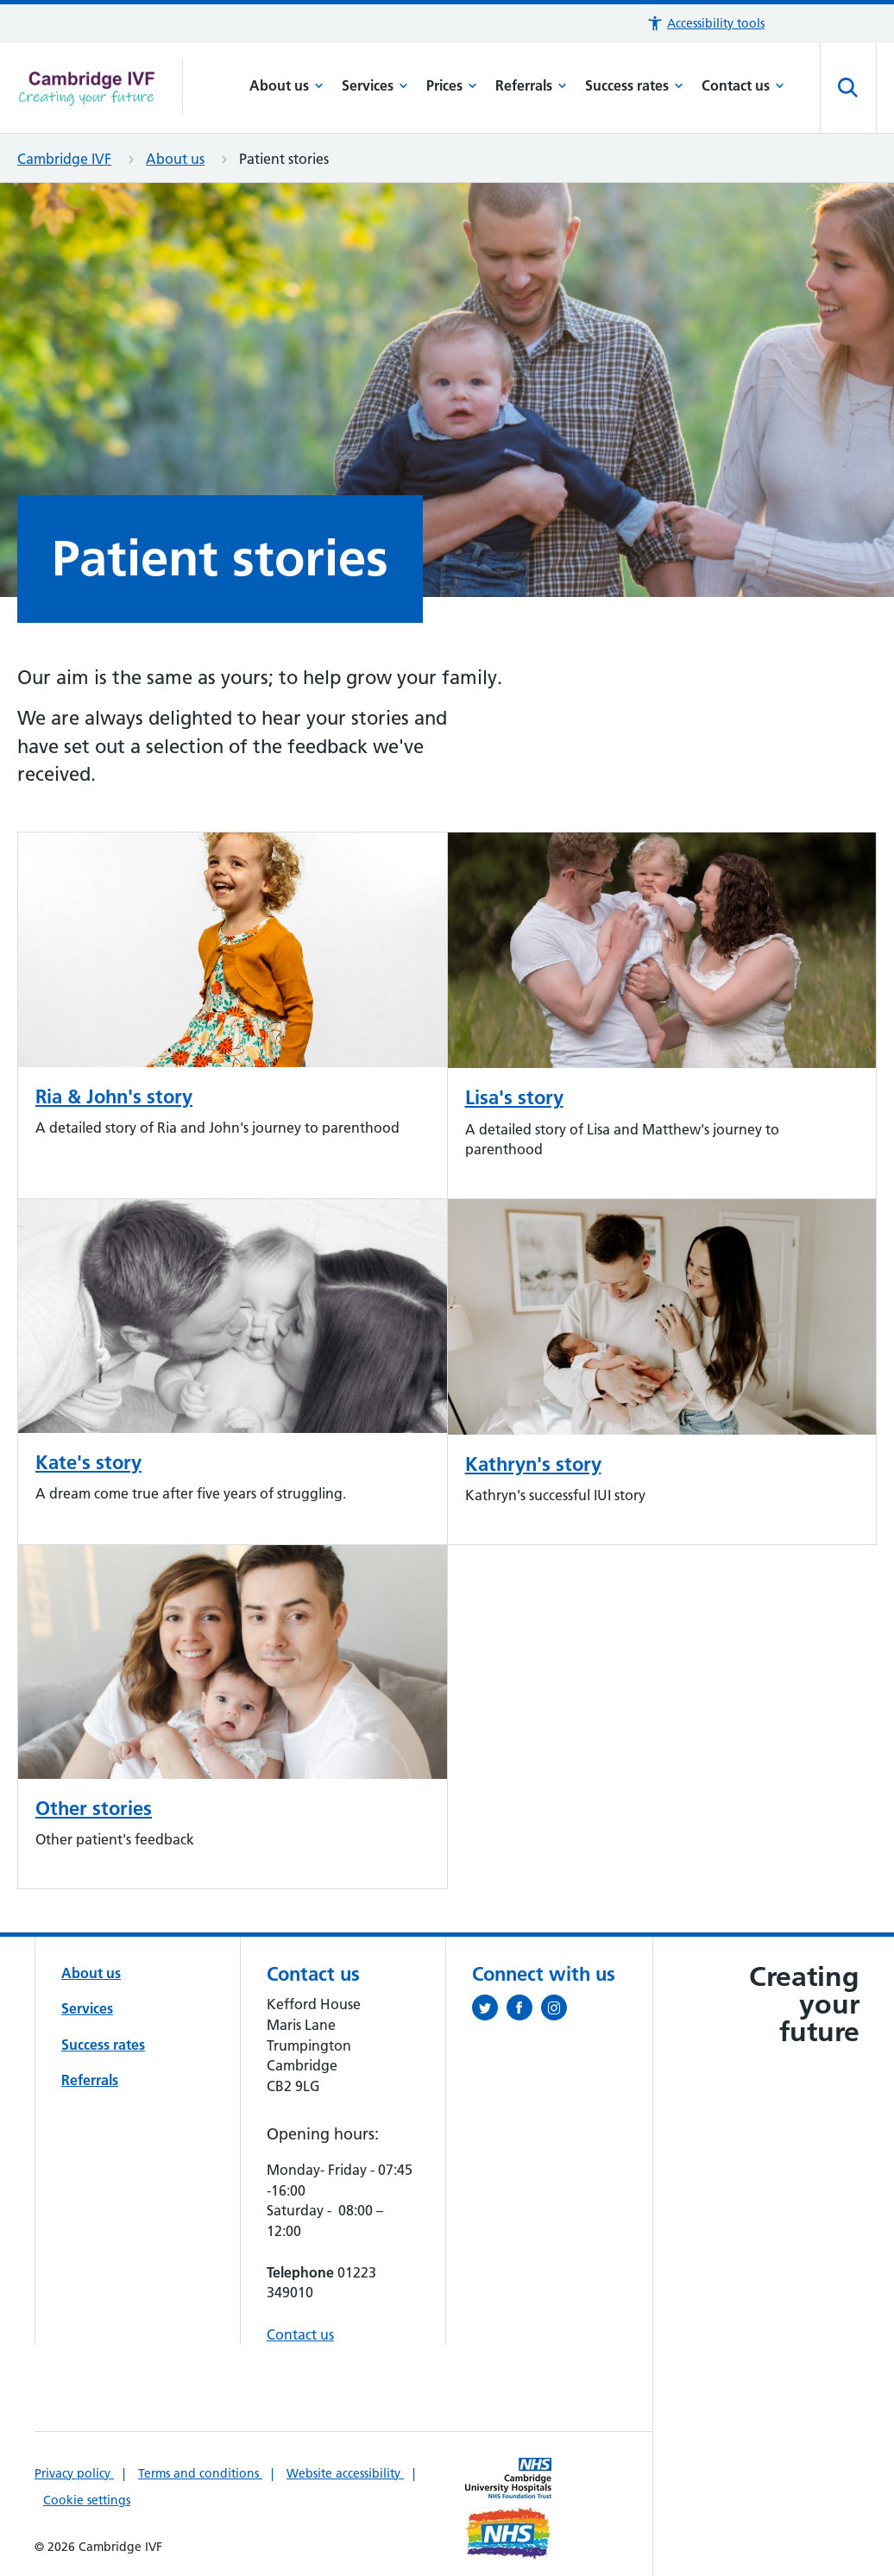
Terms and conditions (200, 2473)
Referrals (531, 85)
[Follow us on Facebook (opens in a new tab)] (524, 2011)
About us (286, 85)
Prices (451, 85)
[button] (705, 24)
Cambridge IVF (64, 158)
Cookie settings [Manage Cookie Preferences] (86, 2500)
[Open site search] (848, 88)
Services (375, 85)
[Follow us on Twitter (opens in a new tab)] (489, 2011)
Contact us (743, 85)
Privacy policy (74, 2473)
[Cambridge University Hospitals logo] (100, 88)
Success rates (634, 85)
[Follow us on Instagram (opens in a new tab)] (558, 2011)
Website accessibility (345, 2473)
